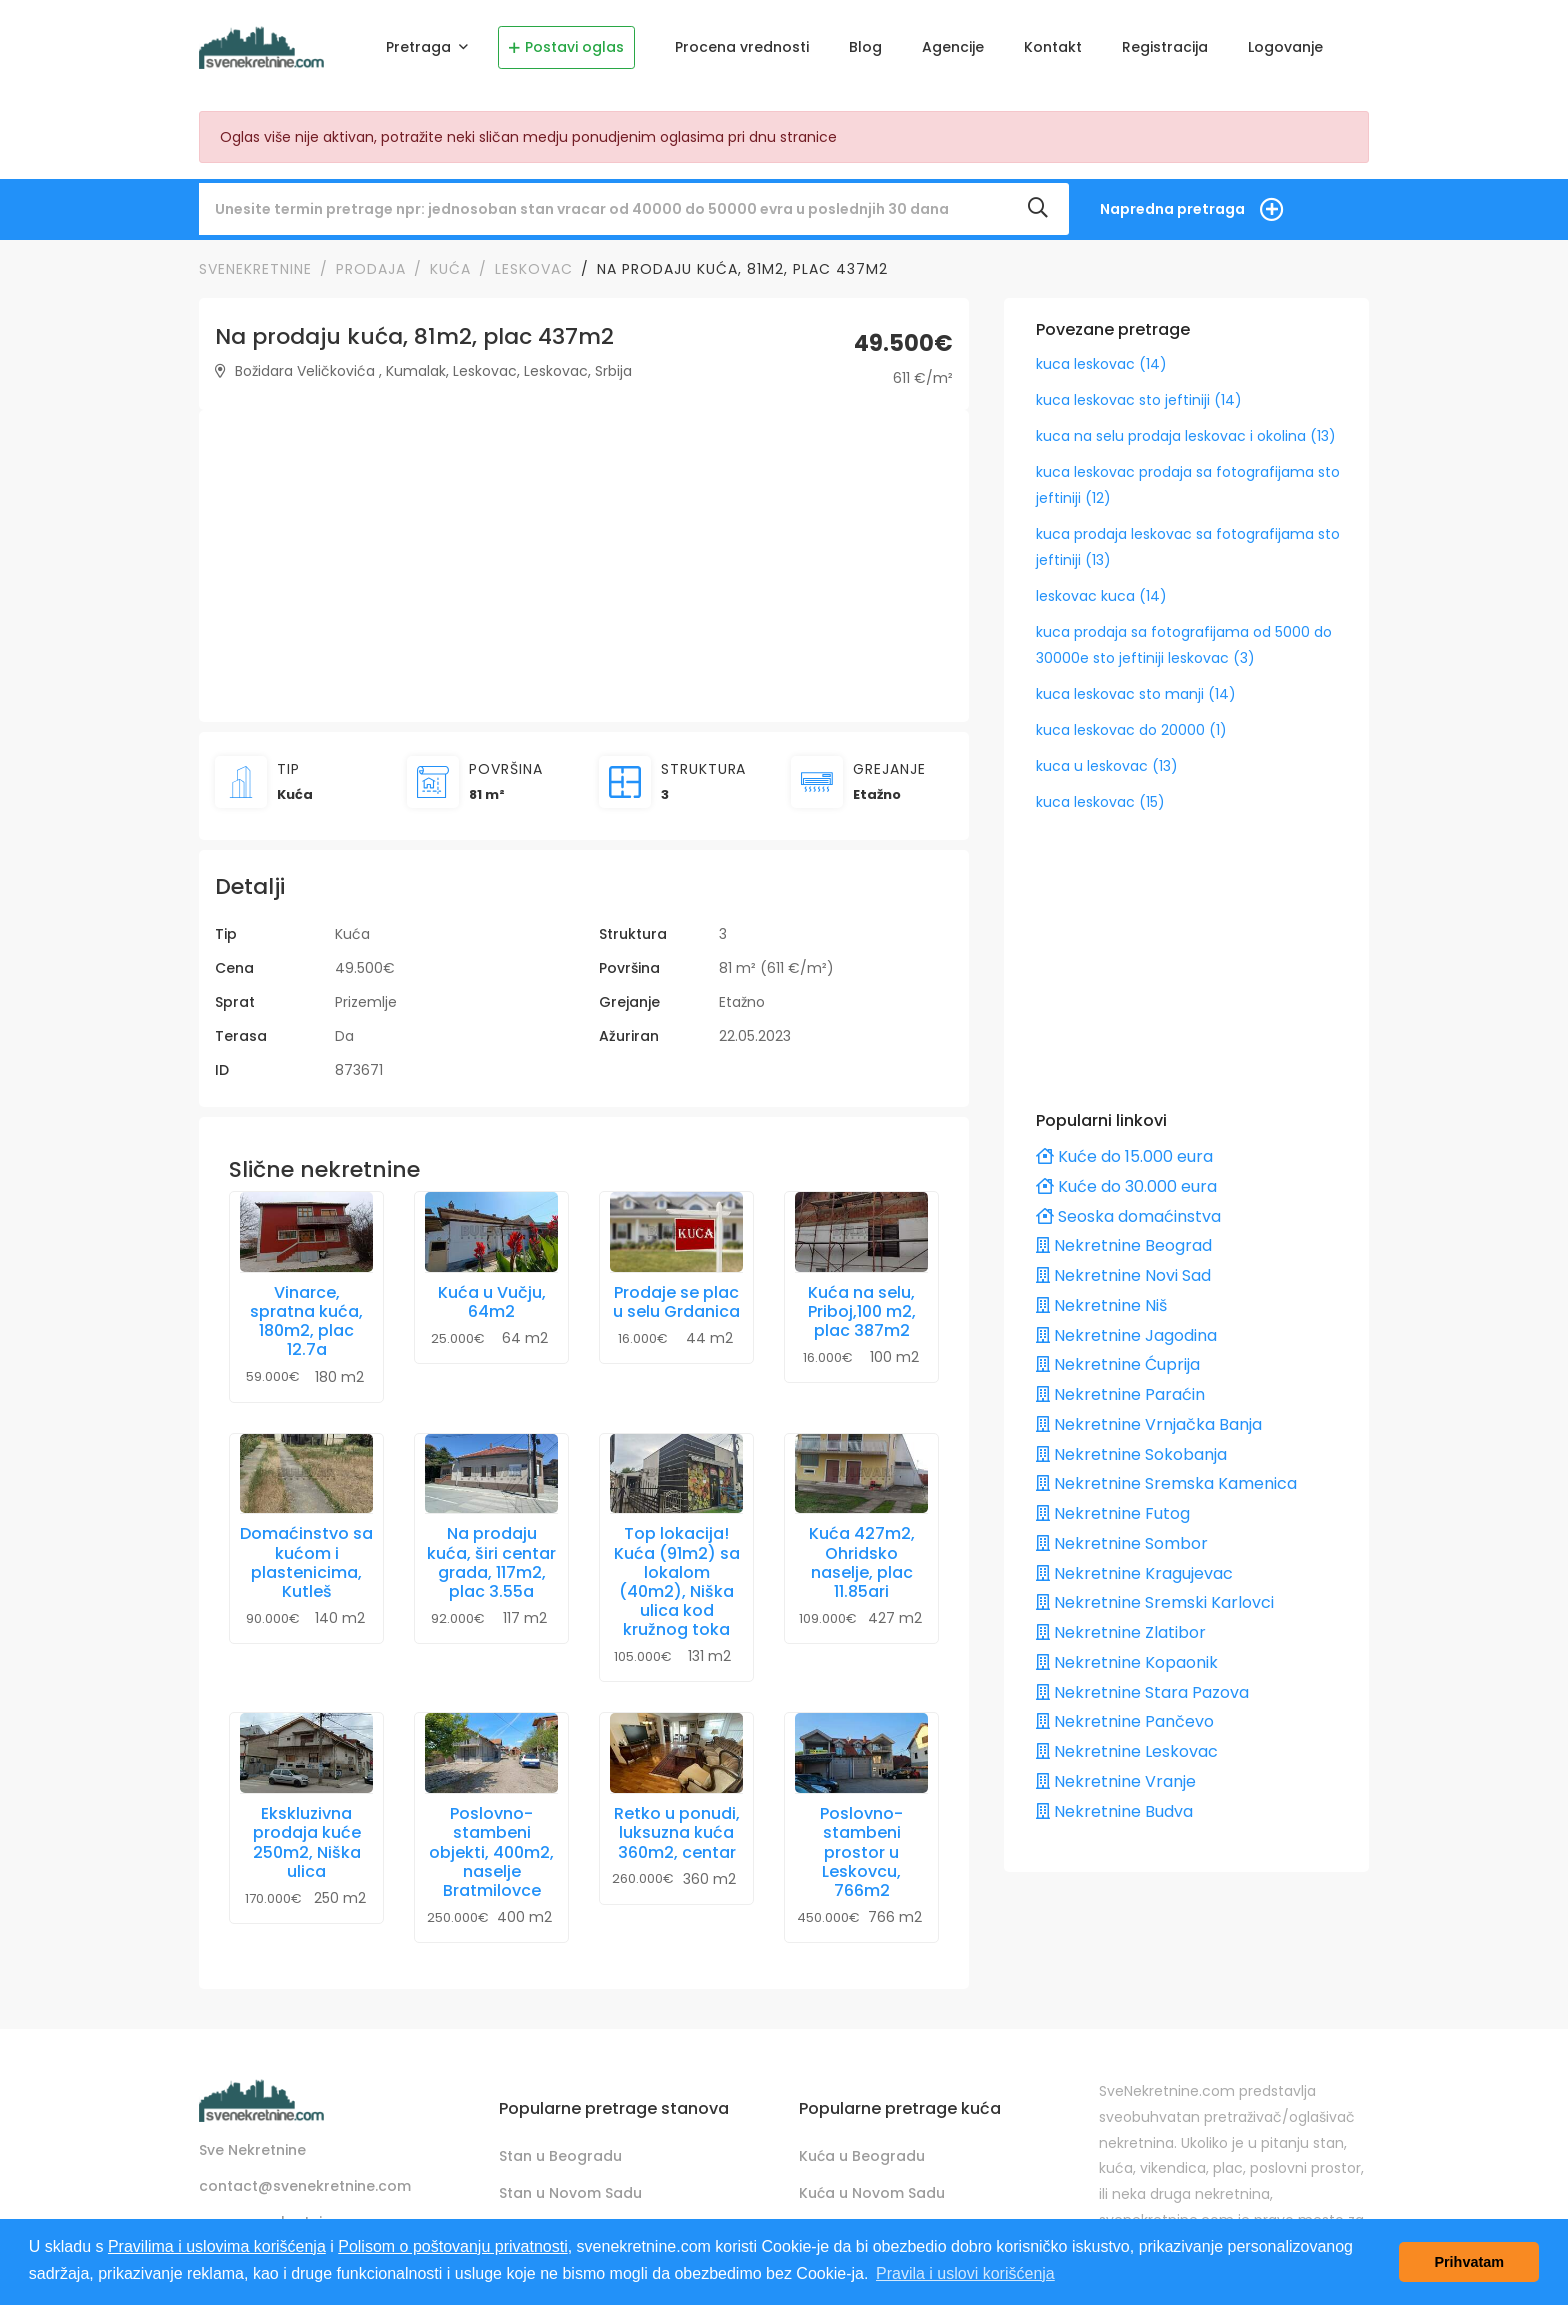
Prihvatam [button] (1469, 2262)
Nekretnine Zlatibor (1121, 1632)
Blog (865, 47)
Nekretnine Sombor (1122, 1543)
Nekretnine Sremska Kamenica (1166, 1483)
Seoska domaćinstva (1128, 1216)
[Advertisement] (584, 566)
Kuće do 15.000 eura (1124, 1156)
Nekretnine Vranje (1116, 1781)
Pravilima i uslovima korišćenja (217, 2246)
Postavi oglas (566, 47)
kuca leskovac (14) (1101, 364)
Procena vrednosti (742, 47)
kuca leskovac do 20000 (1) (1131, 730)
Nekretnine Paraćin (1120, 1394)
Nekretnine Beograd (1124, 1245)
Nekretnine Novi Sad (1123, 1275)
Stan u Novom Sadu (570, 2193)
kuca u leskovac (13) (1107, 766)
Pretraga (420, 47)
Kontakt (1053, 47)
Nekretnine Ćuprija (1118, 1364)
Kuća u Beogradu (862, 2156)
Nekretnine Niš (1101, 1305)
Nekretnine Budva (1114, 1811)
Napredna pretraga (1172, 209)
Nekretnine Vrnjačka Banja (1149, 1424)
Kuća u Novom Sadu (872, 2193)
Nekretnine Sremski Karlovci (1155, 1602)
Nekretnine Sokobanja (1131, 1454)
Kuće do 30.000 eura (1126, 1186)
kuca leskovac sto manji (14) (1136, 694)
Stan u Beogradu (560, 2156)
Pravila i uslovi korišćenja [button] (965, 2273)
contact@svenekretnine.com (305, 2186)
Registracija (1165, 47)
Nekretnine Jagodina (1126, 1335)
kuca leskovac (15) (1100, 802)
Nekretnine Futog (1113, 1513)
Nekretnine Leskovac (1127, 1751)
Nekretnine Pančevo (1125, 1721)
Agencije (953, 47)
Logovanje (1285, 47)
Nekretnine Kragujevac (1134, 1573)
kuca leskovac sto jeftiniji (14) (1139, 400)
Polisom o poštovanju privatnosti (452, 2246)
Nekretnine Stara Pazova (1142, 1692)
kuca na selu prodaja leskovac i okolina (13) (1186, 436)
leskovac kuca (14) (1101, 596)
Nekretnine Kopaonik (1127, 1662)
